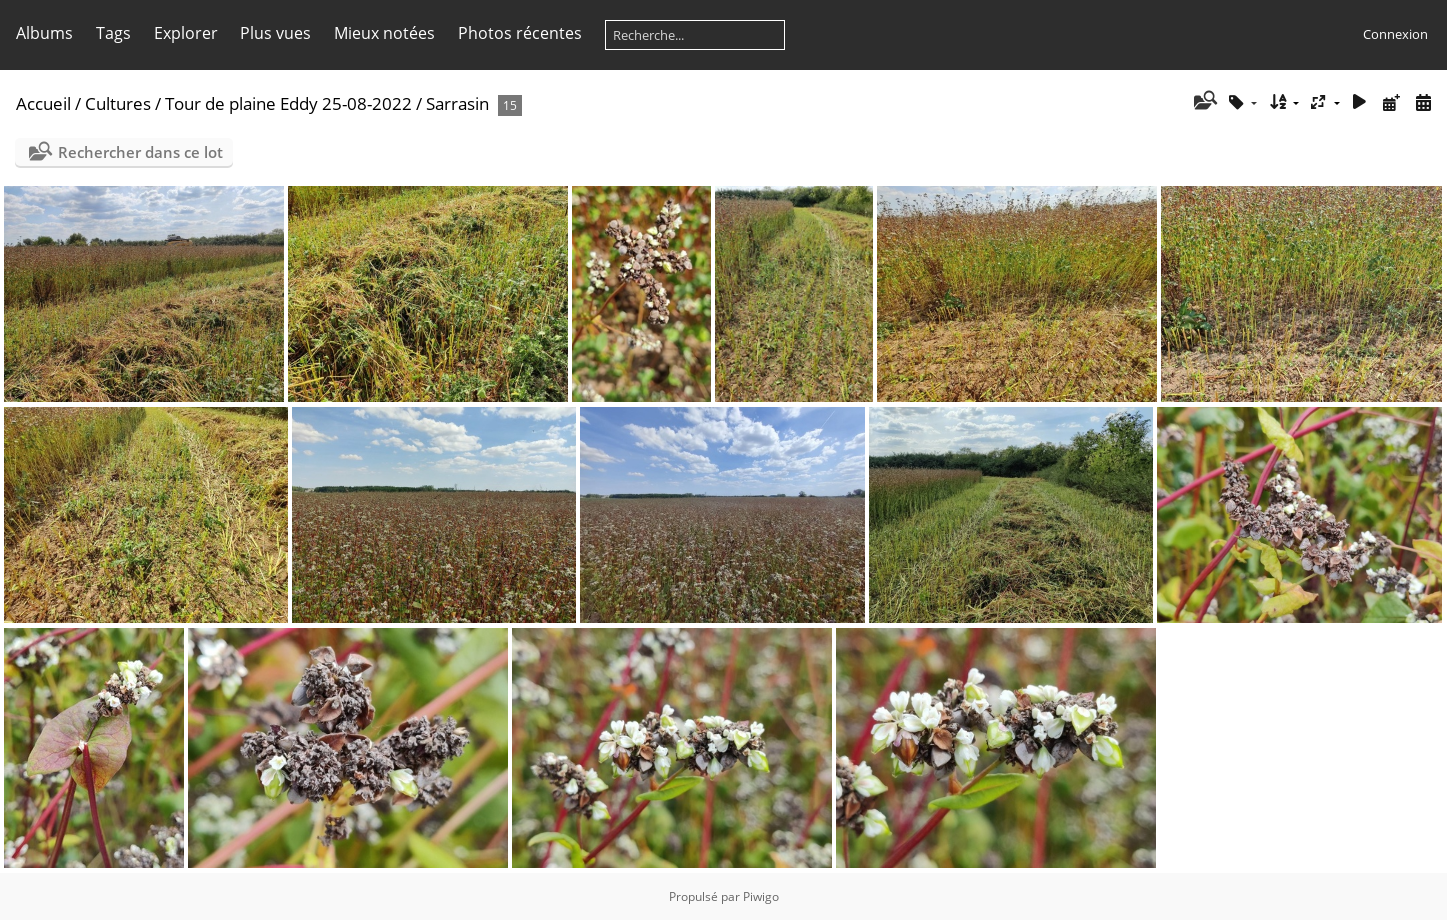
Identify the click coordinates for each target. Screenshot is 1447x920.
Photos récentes (520, 33)
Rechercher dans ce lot (140, 152)
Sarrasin (459, 103)
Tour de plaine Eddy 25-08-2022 (288, 103)
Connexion (1395, 34)
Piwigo (761, 896)
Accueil (43, 103)
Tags (113, 33)
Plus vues (275, 33)
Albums (44, 33)
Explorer (186, 33)
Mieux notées (384, 33)
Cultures (118, 103)
